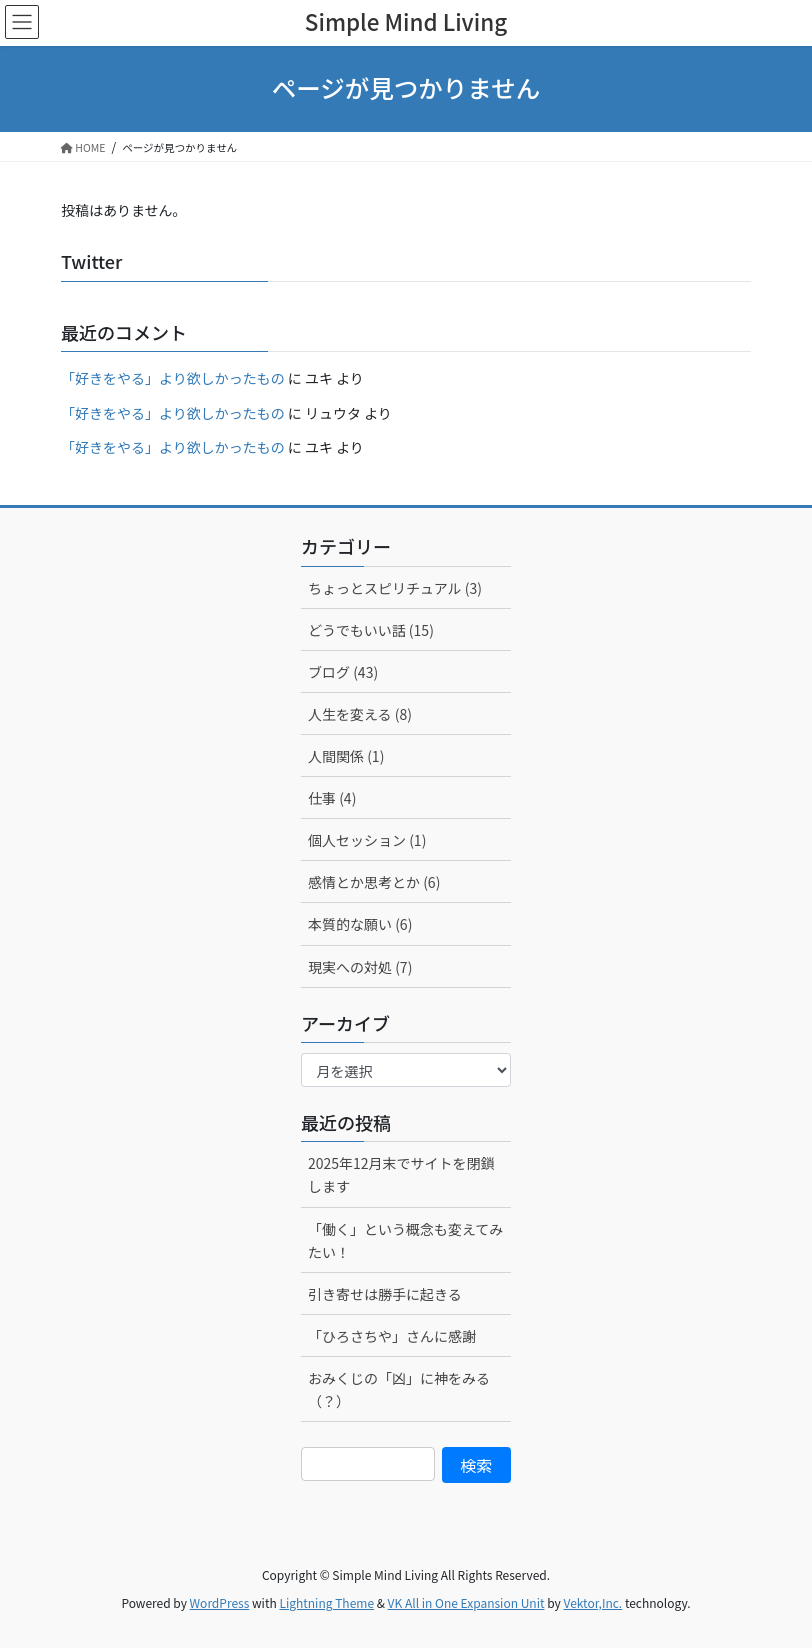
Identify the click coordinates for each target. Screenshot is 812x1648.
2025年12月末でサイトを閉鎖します (401, 1174)
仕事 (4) (332, 798)
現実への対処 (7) (360, 967)
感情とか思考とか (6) (374, 882)
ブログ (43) (343, 672)
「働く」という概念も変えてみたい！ (405, 1240)
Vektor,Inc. (592, 1602)
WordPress (220, 1602)
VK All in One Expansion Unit (466, 1602)
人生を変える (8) (360, 714)
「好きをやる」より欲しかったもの (173, 378)
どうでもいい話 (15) (371, 630)
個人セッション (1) (367, 840)
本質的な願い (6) (360, 924)
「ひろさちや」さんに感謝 (392, 1336)
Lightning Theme (326, 1602)
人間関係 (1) (346, 756)
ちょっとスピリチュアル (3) (395, 588)
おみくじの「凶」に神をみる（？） (399, 1389)
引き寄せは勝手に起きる (385, 1294)
